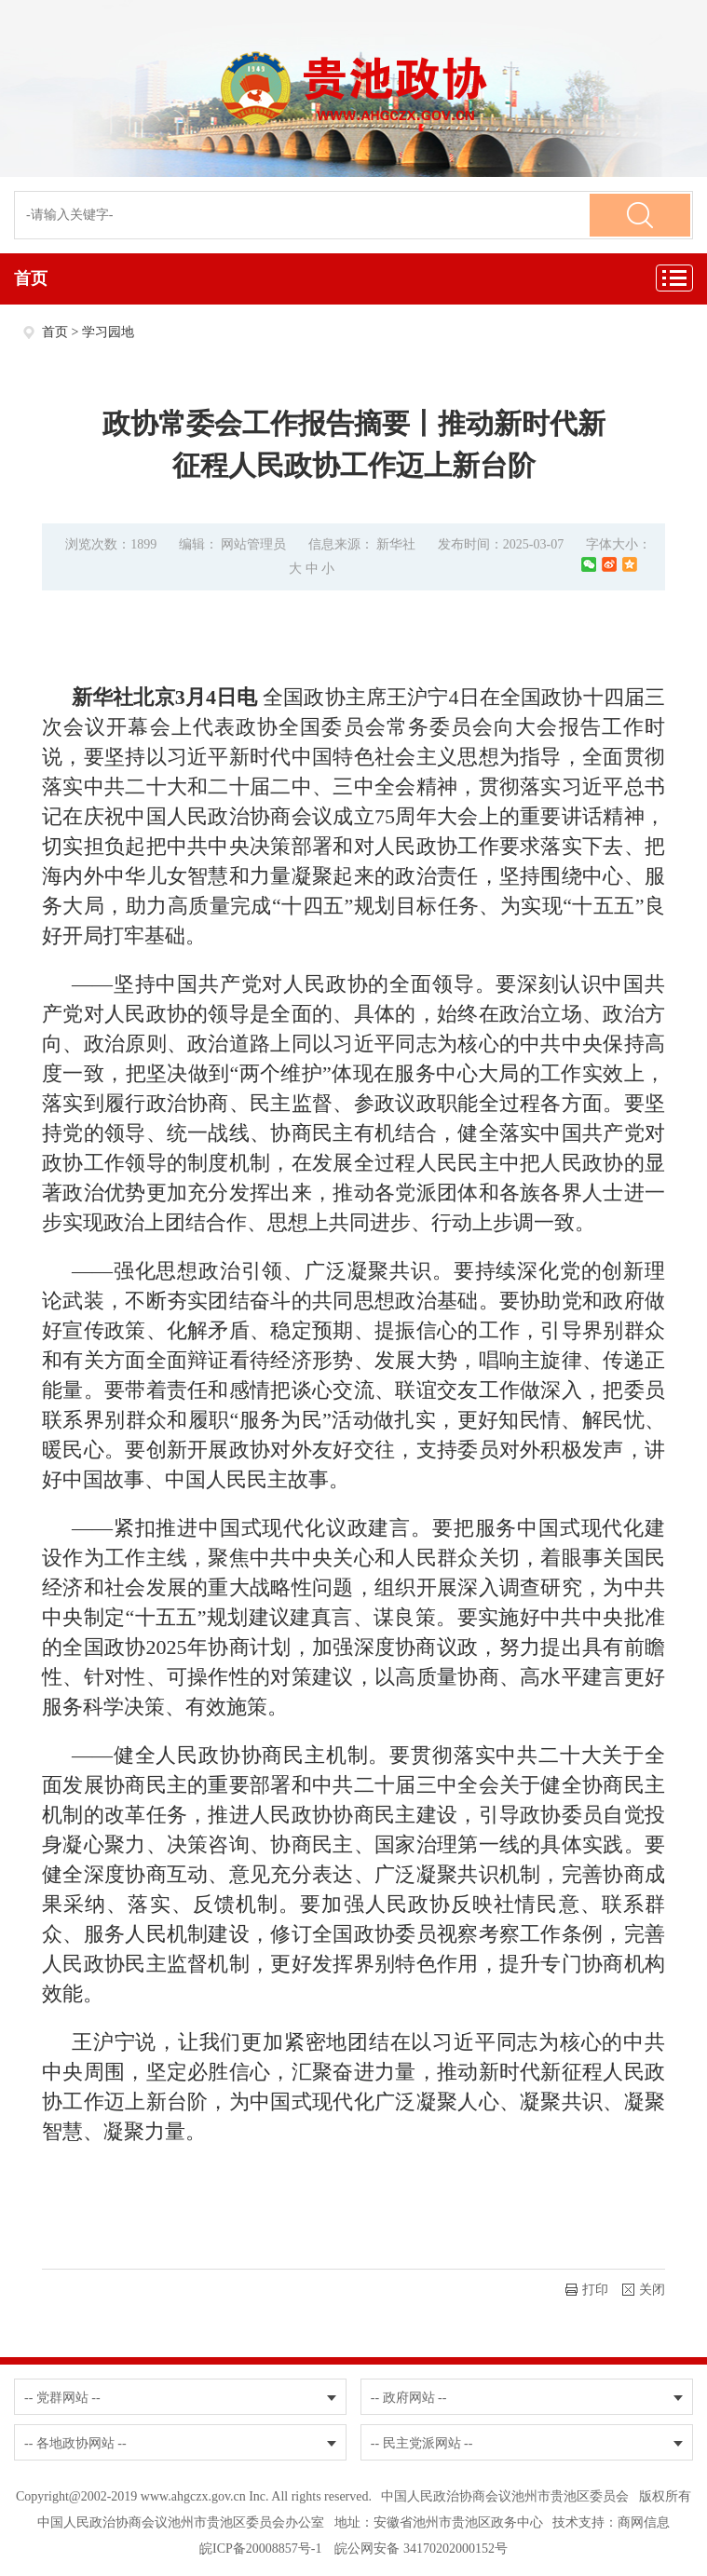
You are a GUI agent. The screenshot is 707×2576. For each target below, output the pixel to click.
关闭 (643, 2290)
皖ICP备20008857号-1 (260, 2549)
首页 (31, 278)
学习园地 (108, 332)
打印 (586, 2290)
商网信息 (644, 2522)
